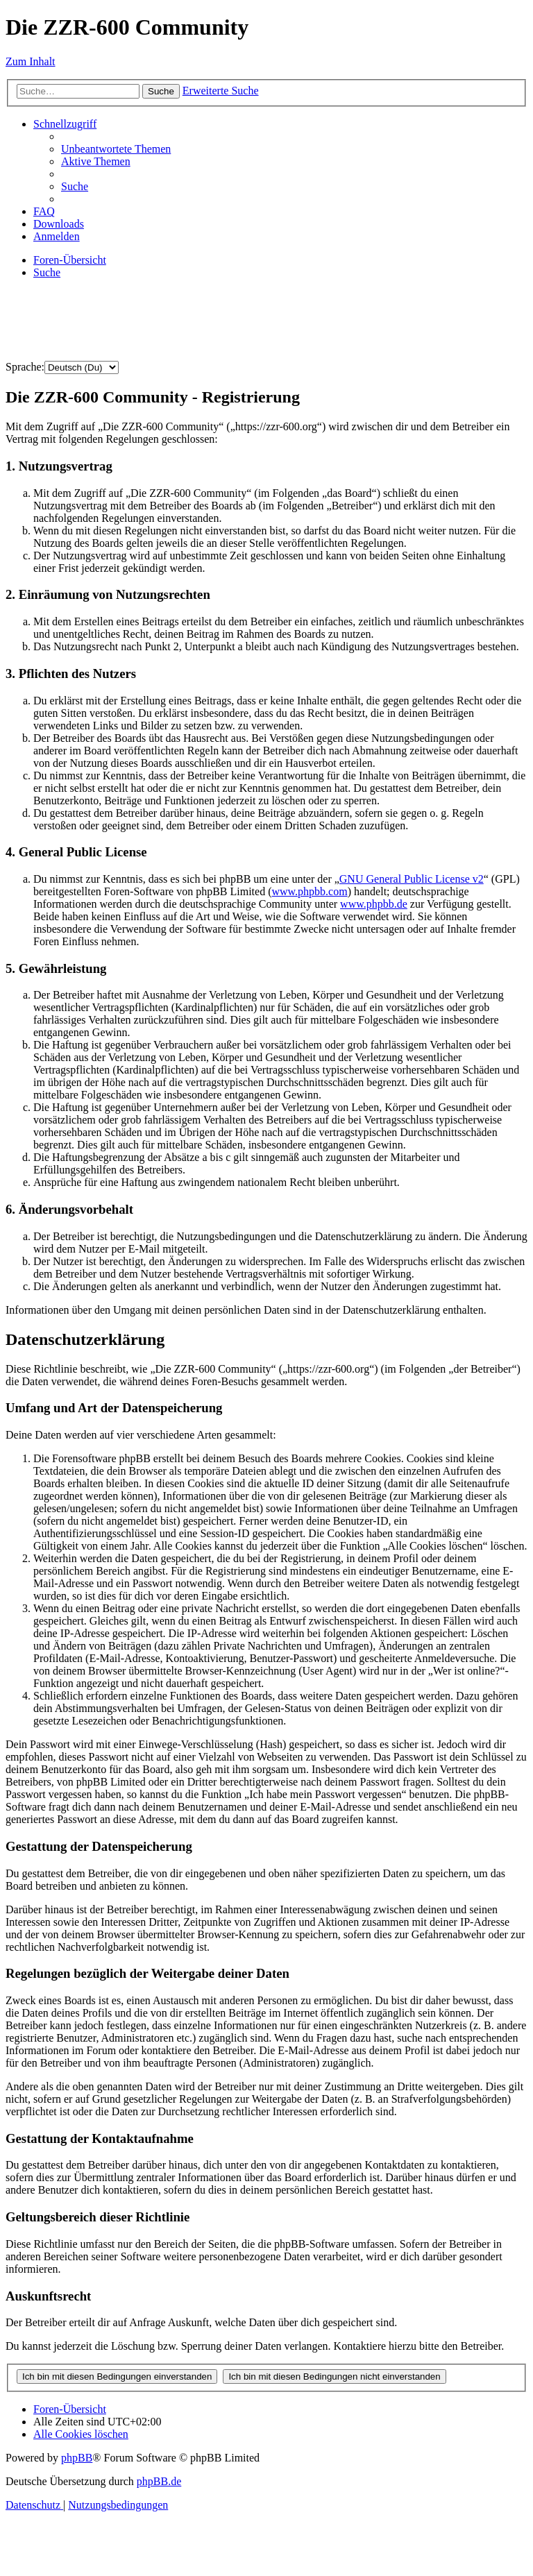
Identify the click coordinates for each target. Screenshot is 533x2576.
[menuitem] (116, 149)
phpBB (76, 2458)
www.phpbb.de (373, 904)
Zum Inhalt (31, 61)
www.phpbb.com (309, 891)
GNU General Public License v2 (411, 879)
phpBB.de (159, 2481)
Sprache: (25, 367)
